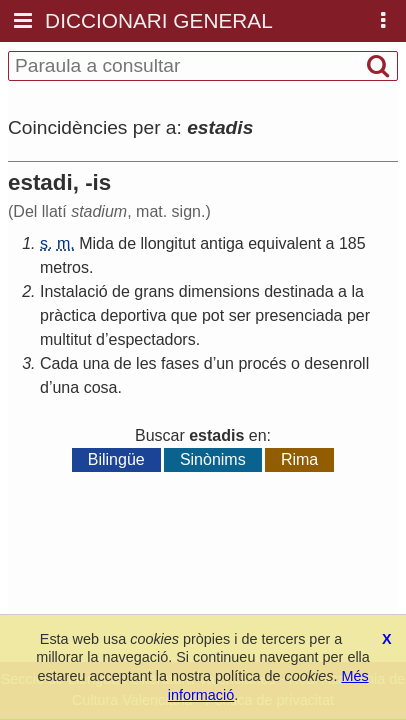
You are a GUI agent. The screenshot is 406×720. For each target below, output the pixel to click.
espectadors (152, 339)
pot (213, 315)
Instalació (74, 291)
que (184, 315)
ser (240, 315)
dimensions (219, 291)
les (146, 363)
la (357, 291)
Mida (96, 243)
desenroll (336, 363)
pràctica (68, 315)
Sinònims (213, 459)
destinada (298, 291)
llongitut (168, 243)
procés (262, 363)
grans (154, 291)
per (358, 315)
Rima (299, 459)
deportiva (133, 315)
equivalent (284, 243)
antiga (222, 243)
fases (180, 363)
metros (64, 267)
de (127, 243)
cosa (101, 387)
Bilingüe (116, 459)
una (96, 363)
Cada (59, 363)
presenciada (298, 315)
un (225, 363)
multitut (66, 339)
